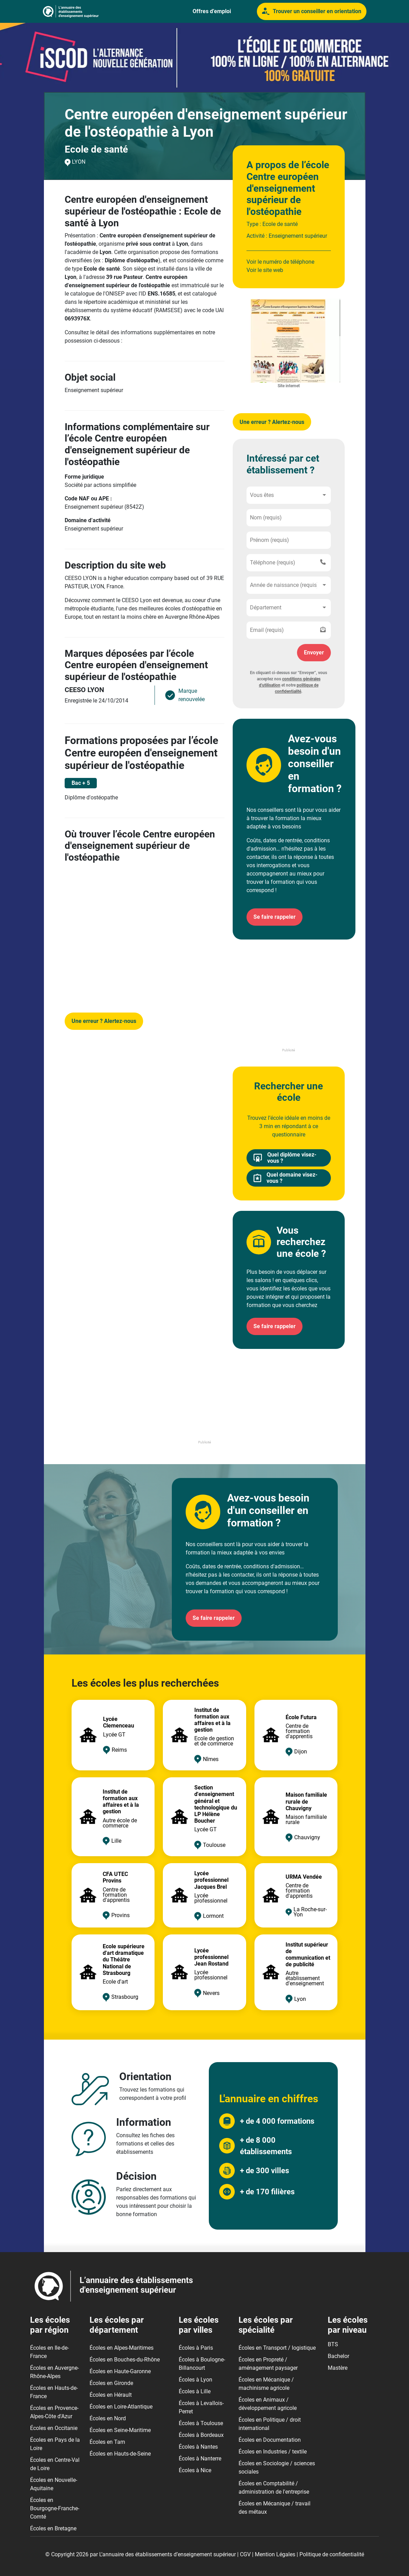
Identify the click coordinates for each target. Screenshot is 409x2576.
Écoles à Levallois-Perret (201, 2407)
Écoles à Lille (195, 2391)
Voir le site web (265, 270)
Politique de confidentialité (331, 2554)
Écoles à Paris (196, 2347)
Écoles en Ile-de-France (49, 2351)
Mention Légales (275, 2554)
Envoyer (314, 652)
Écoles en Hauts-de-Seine (120, 2453)
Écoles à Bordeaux (201, 2435)
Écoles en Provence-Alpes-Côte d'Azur (54, 2412)
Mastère (337, 2368)
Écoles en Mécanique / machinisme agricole (266, 2383)
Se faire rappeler (274, 917)
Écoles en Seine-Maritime (120, 2430)
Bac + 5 (81, 783)
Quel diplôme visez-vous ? (284, 1157)
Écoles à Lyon (195, 2379)
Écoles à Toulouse (201, 2423)
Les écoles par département (117, 2325)
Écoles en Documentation (270, 2440)
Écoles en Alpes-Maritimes (122, 2347)
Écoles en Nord (108, 2418)
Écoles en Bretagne (53, 2528)
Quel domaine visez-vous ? (285, 1177)
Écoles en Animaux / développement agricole (268, 2403)
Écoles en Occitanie (53, 2428)
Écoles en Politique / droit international (270, 2423)
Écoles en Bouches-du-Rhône (125, 2359)
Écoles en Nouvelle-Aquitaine (53, 2484)
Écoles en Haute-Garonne (120, 2371)
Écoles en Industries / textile (273, 2451)
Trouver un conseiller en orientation (311, 11)
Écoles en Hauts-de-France (54, 2392)
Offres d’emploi (212, 11)
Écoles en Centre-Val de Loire (55, 2464)
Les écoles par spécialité (266, 2325)
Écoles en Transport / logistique (277, 2347)
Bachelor (338, 2356)
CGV (245, 2554)
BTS (333, 2344)
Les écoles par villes (199, 2325)
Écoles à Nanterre (200, 2458)
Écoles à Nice (195, 2470)
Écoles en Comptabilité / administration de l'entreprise (274, 2487)
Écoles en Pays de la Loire (55, 2444)
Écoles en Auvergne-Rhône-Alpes (54, 2372)
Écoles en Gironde (111, 2383)
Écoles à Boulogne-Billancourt (202, 2363)
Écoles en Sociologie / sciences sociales (277, 2467)
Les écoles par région (50, 2325)
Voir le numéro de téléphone (280, 261)
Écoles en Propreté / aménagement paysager (268, 2363)
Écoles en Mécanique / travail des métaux (274, 2507)
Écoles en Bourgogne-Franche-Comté (54, 2508)
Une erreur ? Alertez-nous (104, 1021)
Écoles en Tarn (107, 2442)
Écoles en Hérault (111, 2395)
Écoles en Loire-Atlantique (121, 2406)
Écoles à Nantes (198, 2446)
